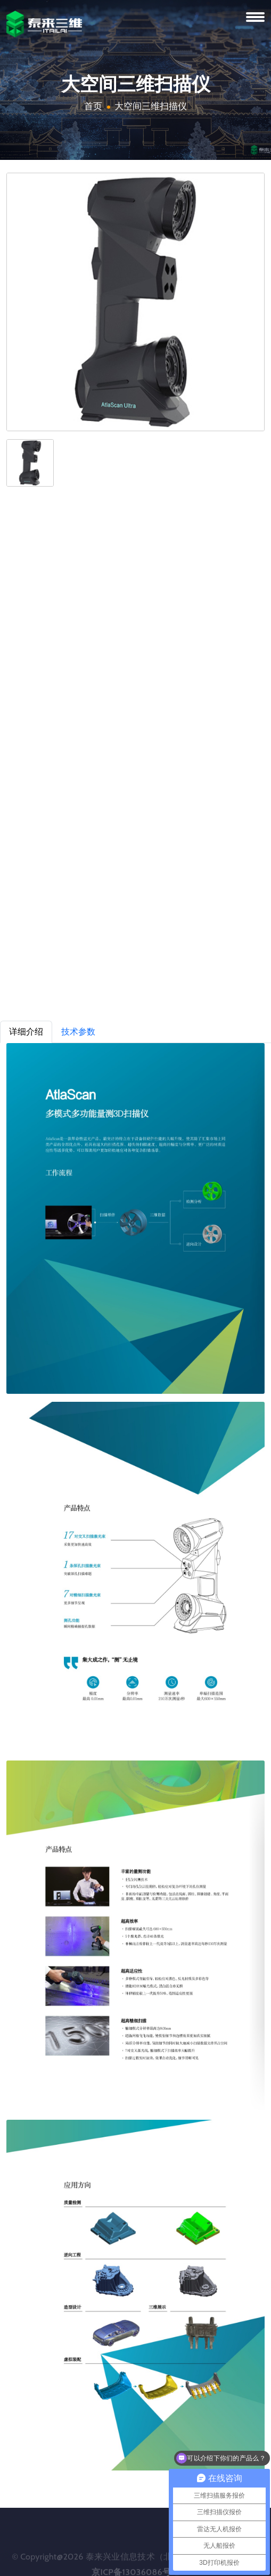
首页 (93, 106)
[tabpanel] (135, 1757)
